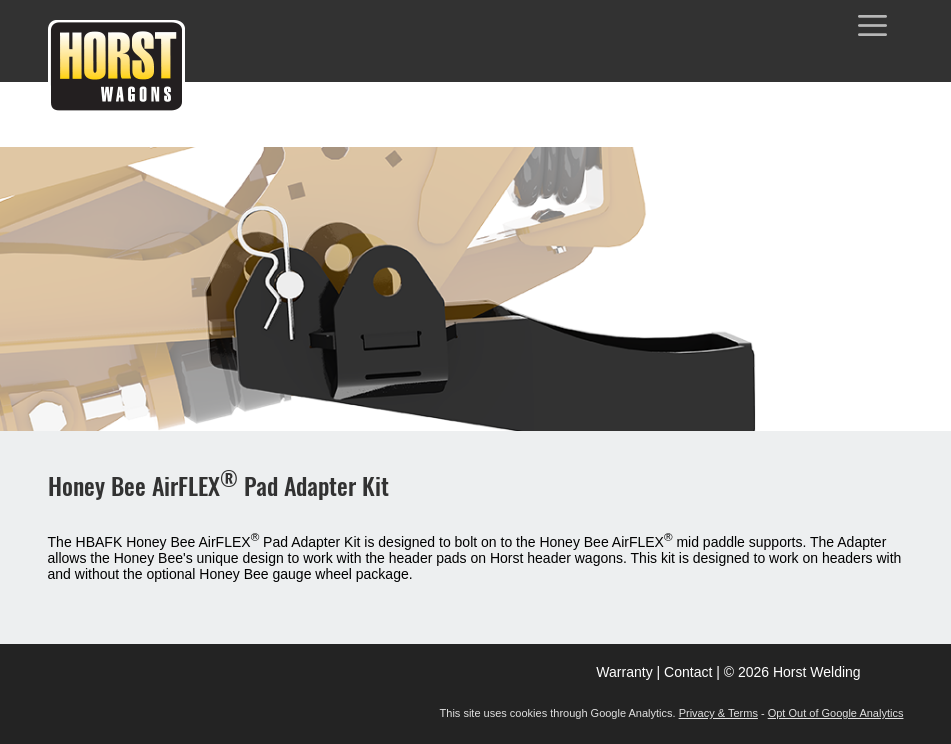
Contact (688, 672)
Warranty (624, 672)
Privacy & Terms (718, 713)
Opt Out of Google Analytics (836, 713)
